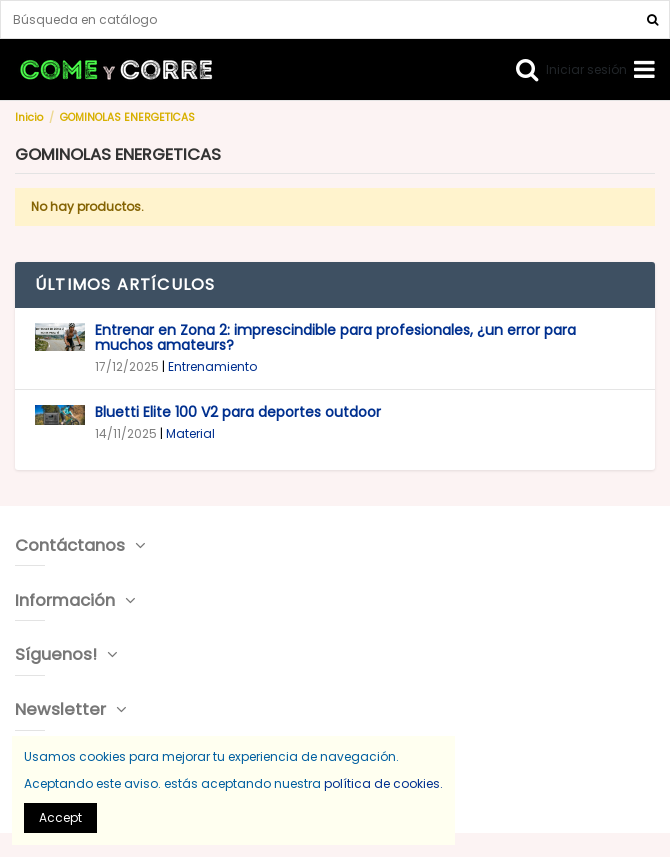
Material (190, 433)
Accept (60, 817)
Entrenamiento (212, 366)
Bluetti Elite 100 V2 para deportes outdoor (238, 412)
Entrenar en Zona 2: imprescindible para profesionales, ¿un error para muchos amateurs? (335, 338)
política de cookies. (383, 783)
